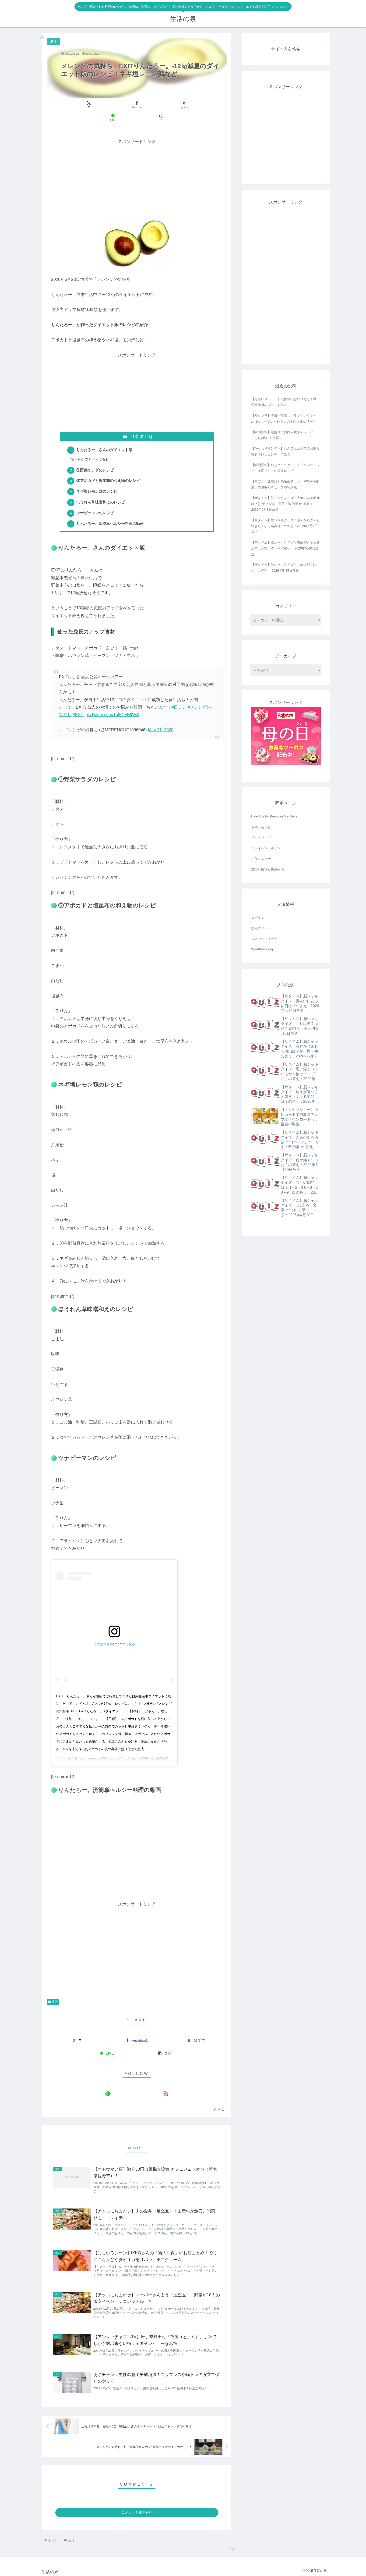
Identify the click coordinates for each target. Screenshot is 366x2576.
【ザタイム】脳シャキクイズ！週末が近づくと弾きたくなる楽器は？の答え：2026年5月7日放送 (285, 526)
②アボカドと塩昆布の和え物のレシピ (109, 470)
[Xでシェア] (76, 105)
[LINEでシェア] (167, 105)
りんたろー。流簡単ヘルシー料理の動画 (110, 515)
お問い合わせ (261, 827)
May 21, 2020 (160, 721)
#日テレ (178, 698)
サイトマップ (261, 837)
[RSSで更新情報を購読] (142, 2085)
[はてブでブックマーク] (136, 105)
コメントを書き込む (137, 2511)
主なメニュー (261, 858)
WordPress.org (262, 949)
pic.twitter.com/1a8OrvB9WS (112, 706)
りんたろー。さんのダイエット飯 (105, 437)
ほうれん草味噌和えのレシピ (101, 493)
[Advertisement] (136, 165)
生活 (53, 1993)
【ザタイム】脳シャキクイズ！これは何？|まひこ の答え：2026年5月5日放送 (284, 567)
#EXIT (78, 706)
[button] (197, 105)
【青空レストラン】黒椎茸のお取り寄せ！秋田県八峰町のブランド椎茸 (285, 402)
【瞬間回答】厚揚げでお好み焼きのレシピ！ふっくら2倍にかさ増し (285, 435)
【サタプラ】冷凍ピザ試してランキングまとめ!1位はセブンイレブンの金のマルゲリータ (284, 418)
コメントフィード (264, 939)
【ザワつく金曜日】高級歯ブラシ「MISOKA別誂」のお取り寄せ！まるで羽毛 (285, 484)
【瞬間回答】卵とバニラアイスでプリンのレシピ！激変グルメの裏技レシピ (285, 468)
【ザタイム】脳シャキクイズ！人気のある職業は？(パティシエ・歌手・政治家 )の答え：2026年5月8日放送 (285, 503)
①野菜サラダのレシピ (96, 459)
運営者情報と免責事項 (267, 869)
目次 (134, 423)
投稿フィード (261, 928)
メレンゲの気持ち (68, 1750)
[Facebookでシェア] (106, 105)
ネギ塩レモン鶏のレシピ (97, 481)
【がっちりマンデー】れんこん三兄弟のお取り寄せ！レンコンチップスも (285, 451)
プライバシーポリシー (267, 848)
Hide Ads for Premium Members (274, 816)
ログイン (257, 918)
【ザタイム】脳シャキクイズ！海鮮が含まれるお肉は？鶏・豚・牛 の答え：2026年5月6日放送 (285, 548)
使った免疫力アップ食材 (90, 448)
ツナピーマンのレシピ (96, 504)
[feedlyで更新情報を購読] (131, 2085)
